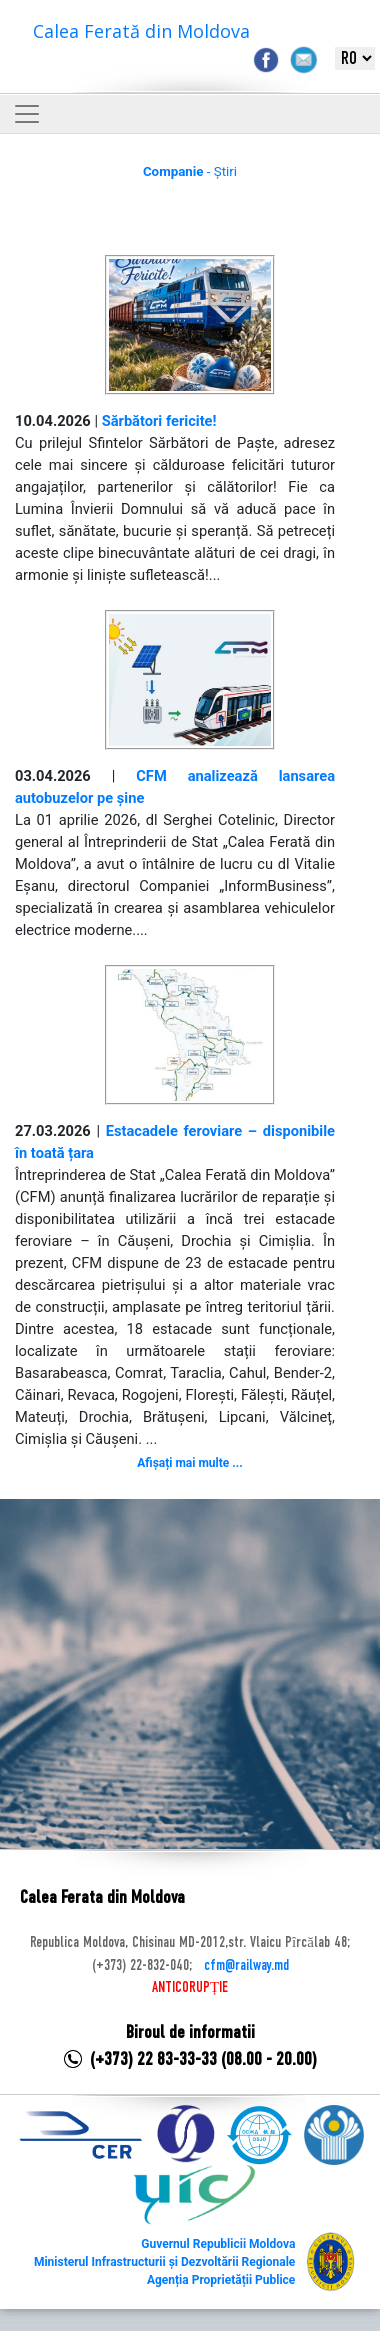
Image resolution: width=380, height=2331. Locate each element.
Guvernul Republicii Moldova (218, 2244)
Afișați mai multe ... (189, 1463)
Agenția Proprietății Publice (221, 2280)
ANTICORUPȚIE (190, 1988)
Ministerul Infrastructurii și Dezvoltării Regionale (164, 2262)
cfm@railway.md (246, 1966)
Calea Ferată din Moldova (141, 31)
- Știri (190, 171)
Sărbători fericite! (159, 421)
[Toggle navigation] (27, 114)
